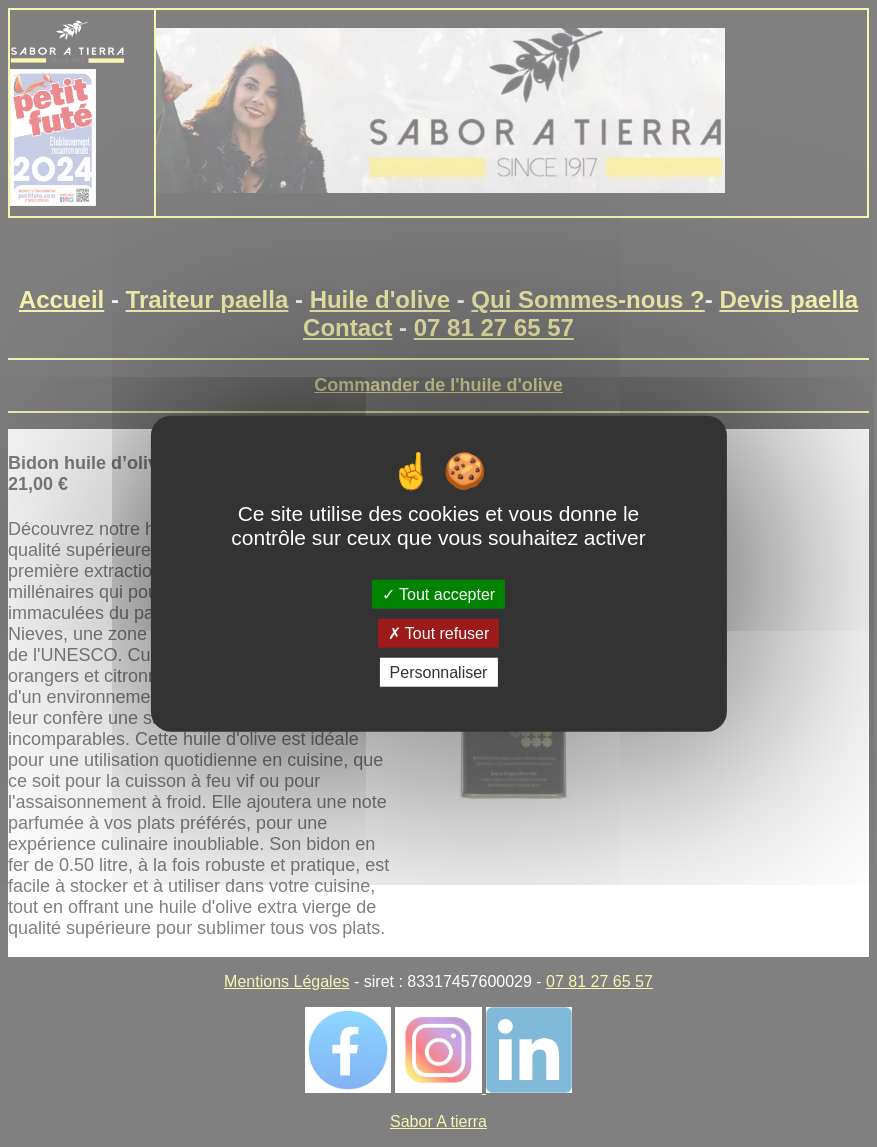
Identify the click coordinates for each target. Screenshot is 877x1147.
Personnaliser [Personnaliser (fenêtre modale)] (439, 672)
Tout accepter (438, 593)
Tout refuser (439, 632)
